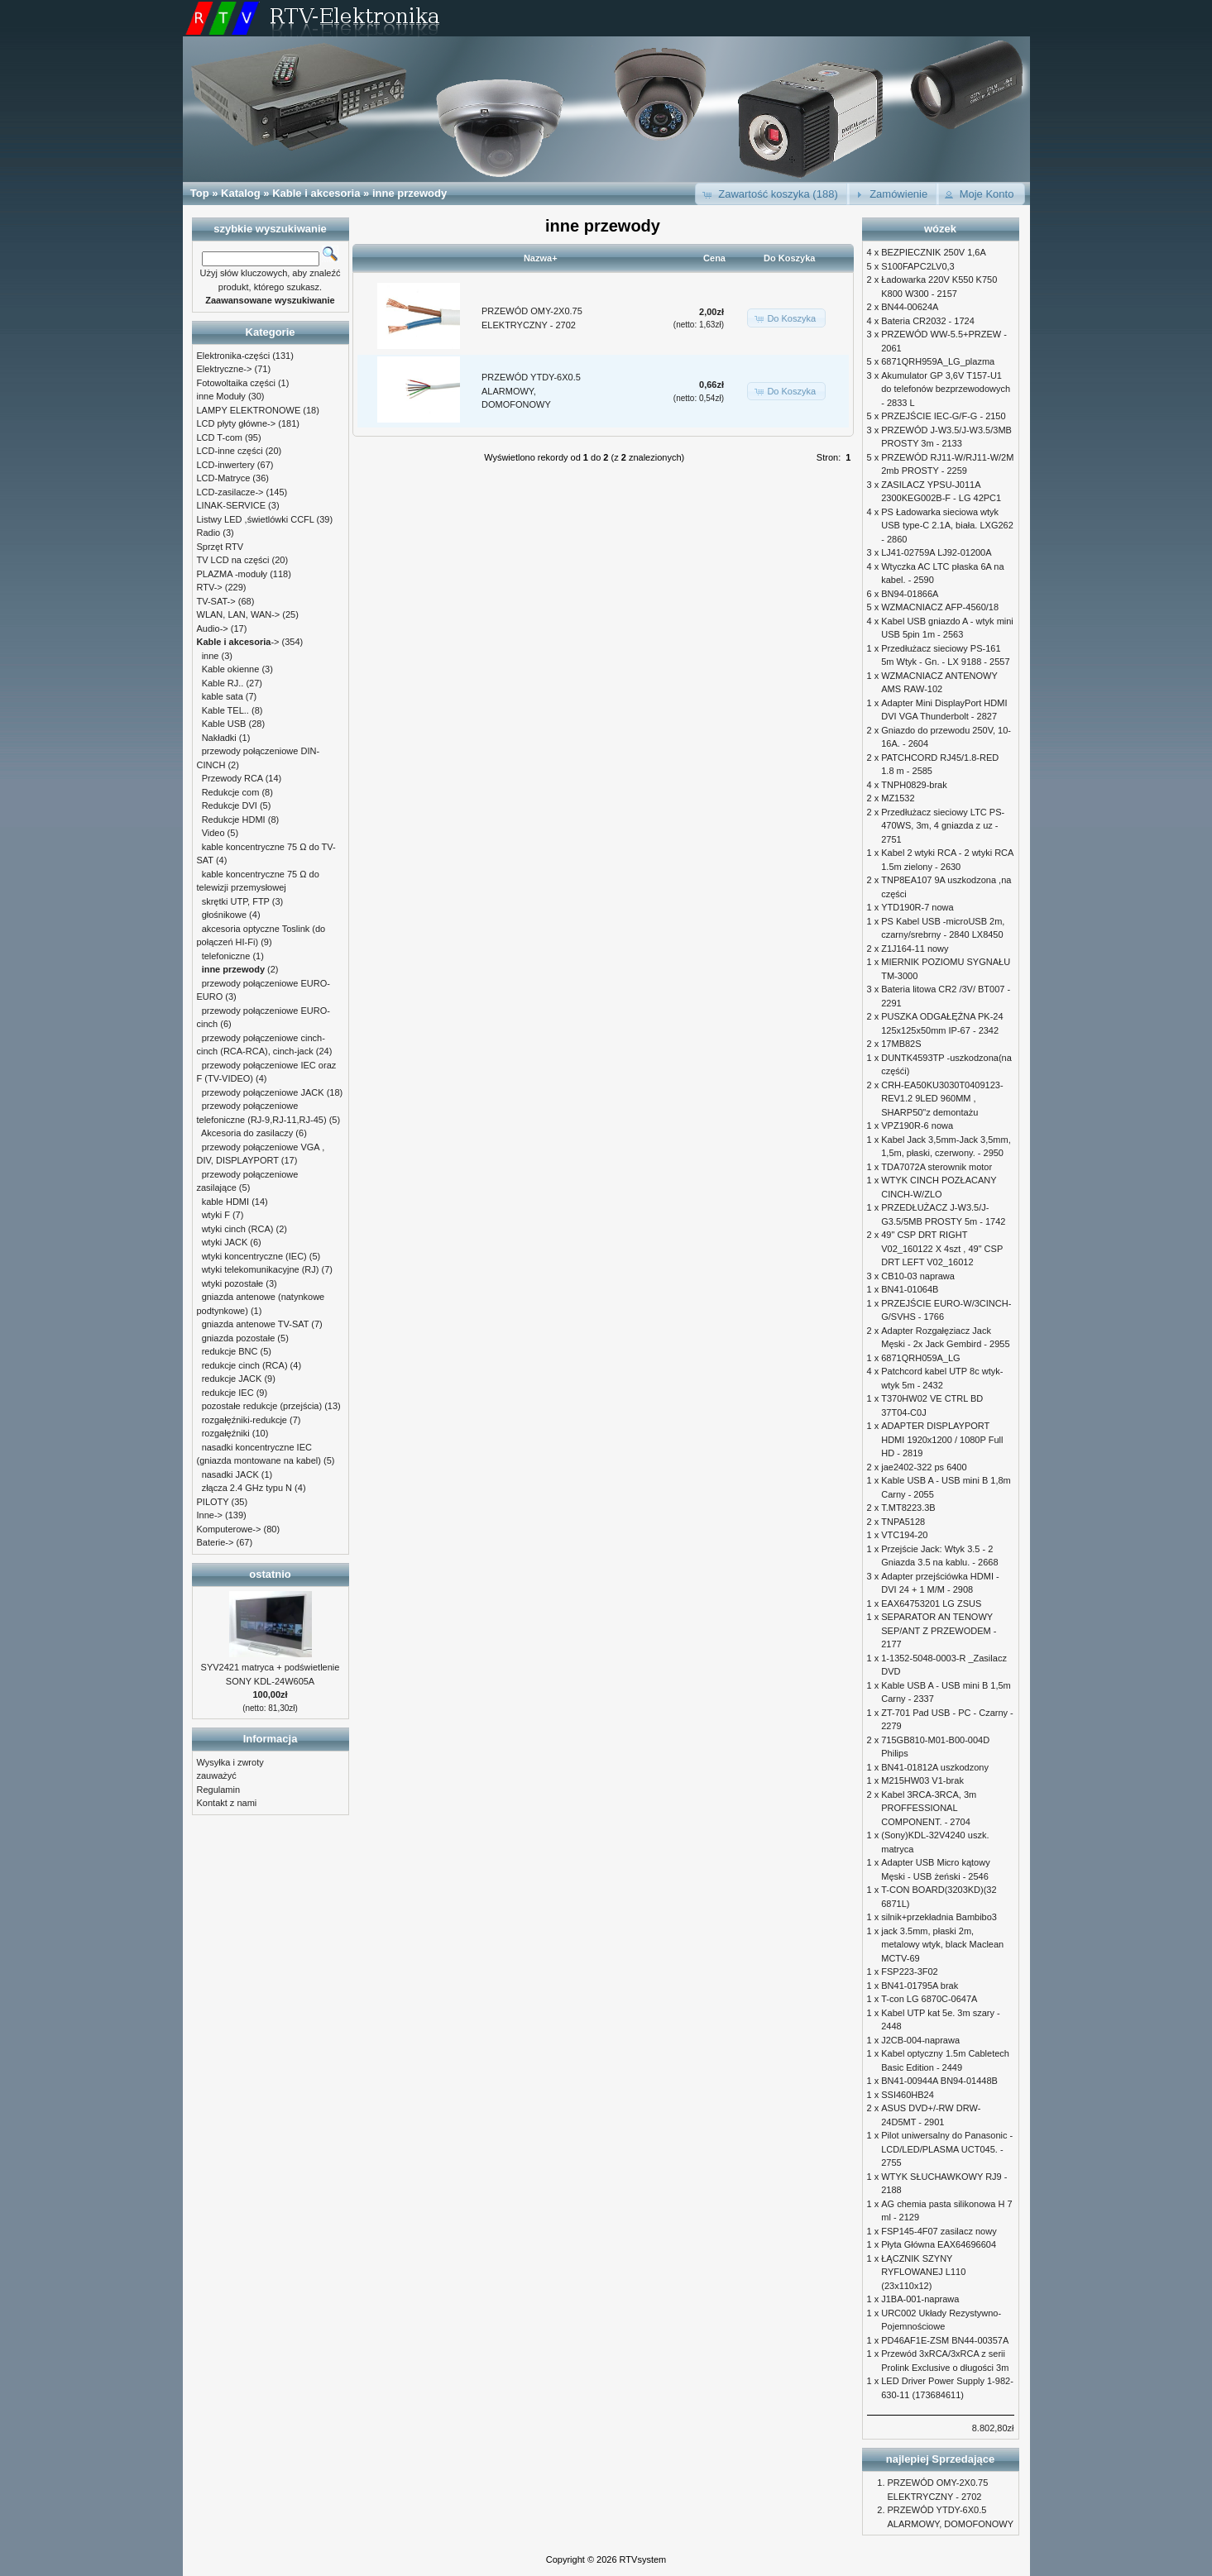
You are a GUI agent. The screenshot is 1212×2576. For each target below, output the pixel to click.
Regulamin (219, 1790)
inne (210, 656)
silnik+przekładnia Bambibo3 (939, 1917)
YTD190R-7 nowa (917, 907)
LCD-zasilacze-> (230, 492)
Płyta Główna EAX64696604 (938, 2244)
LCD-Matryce (224, 478)
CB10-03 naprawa (918, 1276)
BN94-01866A (909, 594)
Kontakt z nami (227, 1803)
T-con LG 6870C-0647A (929, 1999)
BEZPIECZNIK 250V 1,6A (933, 252)
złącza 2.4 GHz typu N (247, 1488)
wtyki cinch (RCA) (238, 1229)
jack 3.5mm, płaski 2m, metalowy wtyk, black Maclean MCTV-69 (942, 1944)
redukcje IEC (228, 1393)
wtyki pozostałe (233, 1283)
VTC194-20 (904, 1535)
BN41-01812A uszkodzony (935, 1767)
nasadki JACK (230, 1474)
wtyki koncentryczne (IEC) (254, 1256)
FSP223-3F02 (909, 1971)
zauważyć (217, 1775)
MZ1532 (897, 798)
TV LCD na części (233, 560)
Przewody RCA (232, 778)
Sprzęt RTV (220, 547)
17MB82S (901, 1044)
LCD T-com (219, 437)
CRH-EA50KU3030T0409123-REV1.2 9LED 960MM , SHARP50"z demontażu (942, 1098)
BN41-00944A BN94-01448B (939, 2081)
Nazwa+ (541, 258)
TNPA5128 (903, 1522)
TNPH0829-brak (913, 785)
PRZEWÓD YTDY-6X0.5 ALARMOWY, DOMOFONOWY (531, 390)
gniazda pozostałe (238, 1338)
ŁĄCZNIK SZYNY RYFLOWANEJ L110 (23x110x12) (923, 2272)
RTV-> (210, 587)
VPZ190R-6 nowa (917, 1125)
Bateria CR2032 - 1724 (928, 321)
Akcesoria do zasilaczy (247, 1133)
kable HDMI (225, 1202)
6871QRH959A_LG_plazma (937, 361)
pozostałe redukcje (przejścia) (262, 1406)
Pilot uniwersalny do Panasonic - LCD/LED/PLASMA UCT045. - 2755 (947, 2148)
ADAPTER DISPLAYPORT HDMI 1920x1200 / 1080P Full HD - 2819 (942, 1439)
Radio (209, 533)
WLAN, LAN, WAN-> (238, 614)
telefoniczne (226, 956)
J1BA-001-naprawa (920, 2299)
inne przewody (409, 193)
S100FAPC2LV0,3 (917, 266)
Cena (714, 258)
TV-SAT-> (216, 601)
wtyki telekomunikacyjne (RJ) (260, 1269)
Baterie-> (215, 1542)
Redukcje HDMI (234, 819)
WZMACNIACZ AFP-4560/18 (940, 607)
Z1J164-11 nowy (914, 948)
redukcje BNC (230, 1351)
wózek (940, 228)
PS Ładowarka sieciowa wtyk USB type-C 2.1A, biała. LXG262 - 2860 (947, 525)
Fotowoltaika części (236, 383)
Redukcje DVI (229, 805)
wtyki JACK (225, 1242)
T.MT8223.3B (908, 1508)
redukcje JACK (232, 1379)
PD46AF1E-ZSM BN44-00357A (944, 2340)
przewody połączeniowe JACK (263, 1092)
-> (238, 642)
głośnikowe (224, 915)
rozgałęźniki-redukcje (244, 1420)
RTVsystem (643, 2559)
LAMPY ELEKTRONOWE (249, 410)
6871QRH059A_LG (920, 1358)
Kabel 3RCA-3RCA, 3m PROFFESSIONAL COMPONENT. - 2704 (928, 1808)
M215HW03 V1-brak (922, 1780)
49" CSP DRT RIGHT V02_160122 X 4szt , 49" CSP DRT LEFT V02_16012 (942, 1248)
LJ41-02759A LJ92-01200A (936, 552)
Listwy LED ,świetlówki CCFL (255, 519)
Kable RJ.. (223, 683)
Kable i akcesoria (316, 193)
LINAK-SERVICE (231, 505)
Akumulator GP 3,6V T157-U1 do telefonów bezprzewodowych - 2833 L (945, 389)
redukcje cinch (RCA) (245, 1365)
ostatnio (270, 1574)
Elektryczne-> (224, 369)
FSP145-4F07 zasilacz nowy (938, 2231)
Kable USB (224, 724)
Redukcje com (231, 792)
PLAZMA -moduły (232, 574)
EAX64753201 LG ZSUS (931, 1603)
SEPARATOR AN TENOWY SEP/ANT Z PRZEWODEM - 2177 (938, 1630)
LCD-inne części (230, 451)
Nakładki (219, 738)
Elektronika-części (234, 356)
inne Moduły (221, 396)
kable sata (222, 696)
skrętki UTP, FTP (236, 901)
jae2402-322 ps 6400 (923, 1467)
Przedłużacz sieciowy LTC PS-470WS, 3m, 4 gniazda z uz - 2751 (942, 825)
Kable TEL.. (225, 710)
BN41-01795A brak (919, 1986)
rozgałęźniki (226, 1433)
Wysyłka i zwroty (230, 1762)
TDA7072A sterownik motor (936, 1167)
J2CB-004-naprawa (920, 2040)
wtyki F (216, 1215)
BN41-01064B (909, 1289)
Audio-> (212, 628)
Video (213, 833)
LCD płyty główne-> (236, 423)
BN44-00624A (909, 307)
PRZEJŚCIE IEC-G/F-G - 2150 (943, 416)
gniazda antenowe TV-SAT (255, 1324)
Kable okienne (231, 669)
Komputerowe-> (229, 1529)
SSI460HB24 (907, 2095)
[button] (772, 194)
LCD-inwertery (226, 465)
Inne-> (210, 1515)
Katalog (241, 193)
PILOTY (213, 1502)
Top (199, 193)
